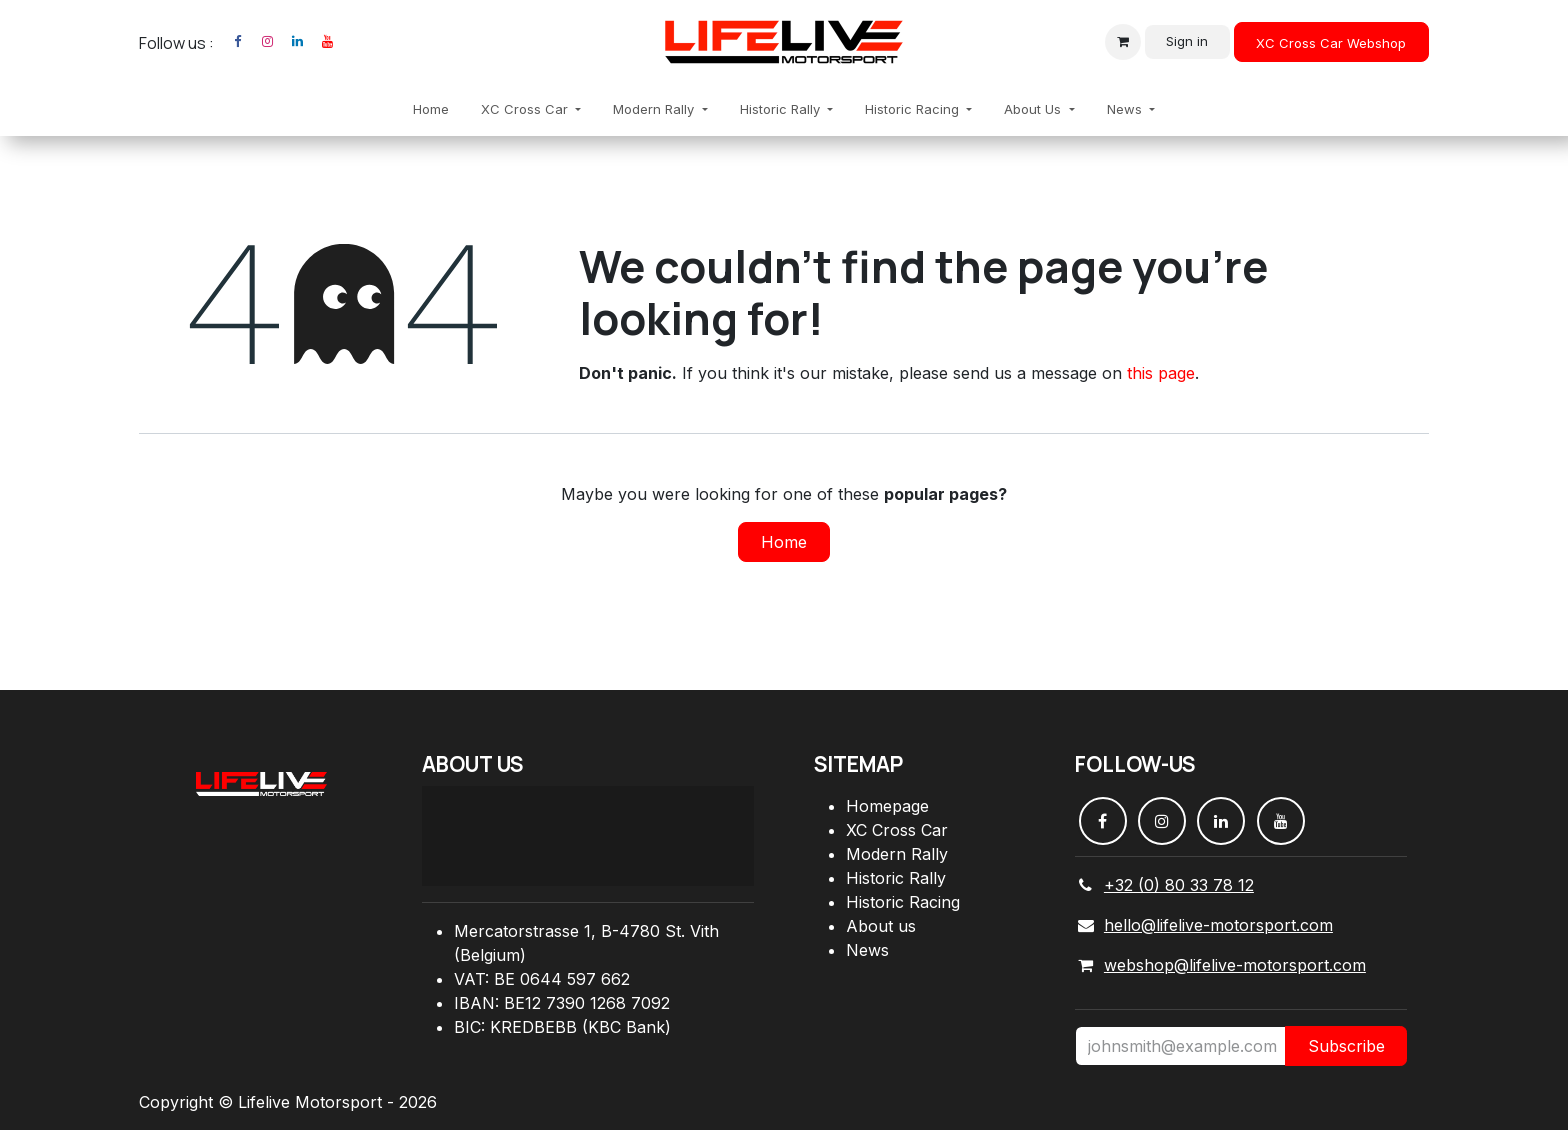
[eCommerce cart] (1123, 42)
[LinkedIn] (297, 42)
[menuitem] (431, 110)
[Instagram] (267, 42)
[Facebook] (237, 42)
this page (1161, 373)
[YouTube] (327, 42)
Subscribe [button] (1346, 1046)
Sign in (1187, 41)
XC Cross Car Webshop (1331, 43)
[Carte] (588, 836)
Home (784, 542)
